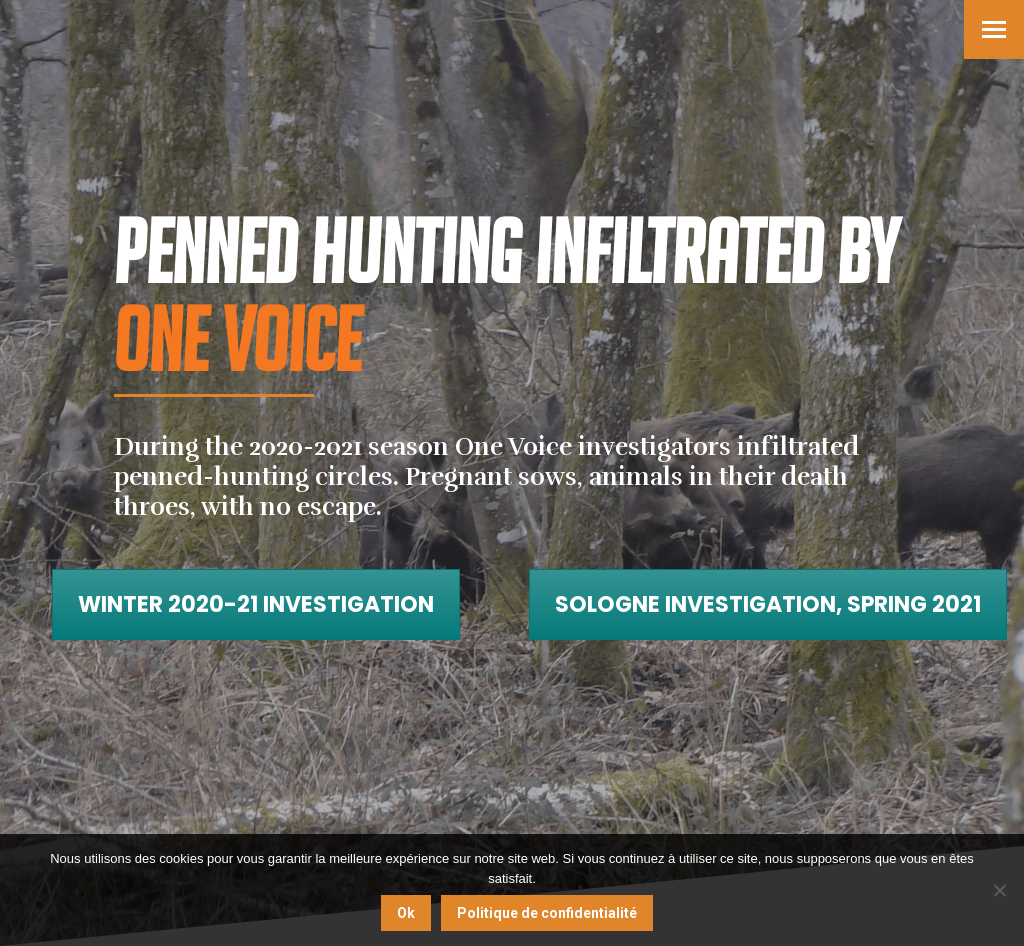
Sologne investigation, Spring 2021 (768, 604)
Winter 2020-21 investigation (256, 604)
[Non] (999, 890)
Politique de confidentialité (547, 913)
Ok (406, 913)
